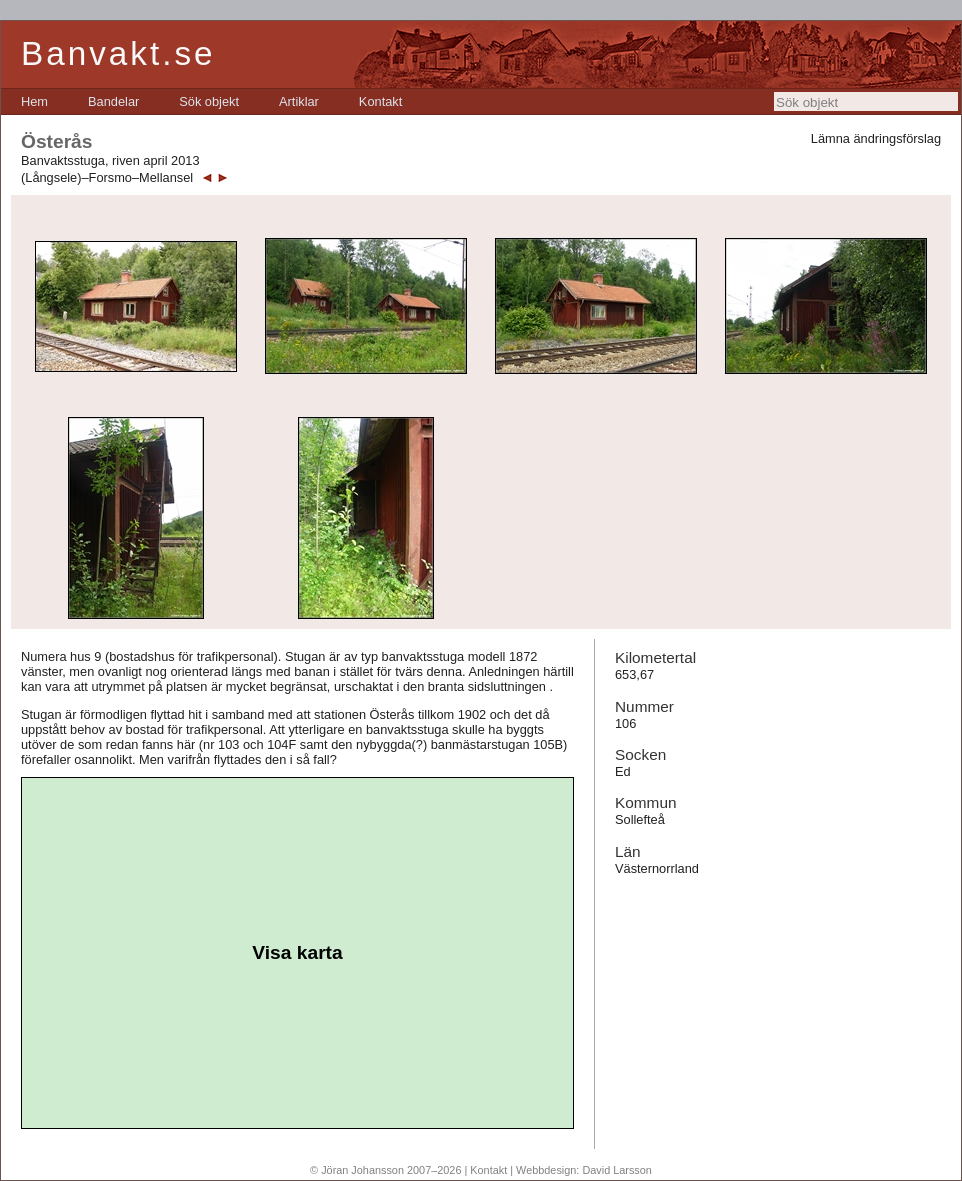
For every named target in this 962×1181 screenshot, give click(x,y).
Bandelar (113, 101)
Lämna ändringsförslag (876, 138)
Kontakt (380, 101)
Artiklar (299, 101)
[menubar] (211, 101)
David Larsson (617, 1170)
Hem (34, 101)
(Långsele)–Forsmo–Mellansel (107, 177)
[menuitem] (34, 101)
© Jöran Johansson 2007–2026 (385, 1170)
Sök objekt (209, 101)
